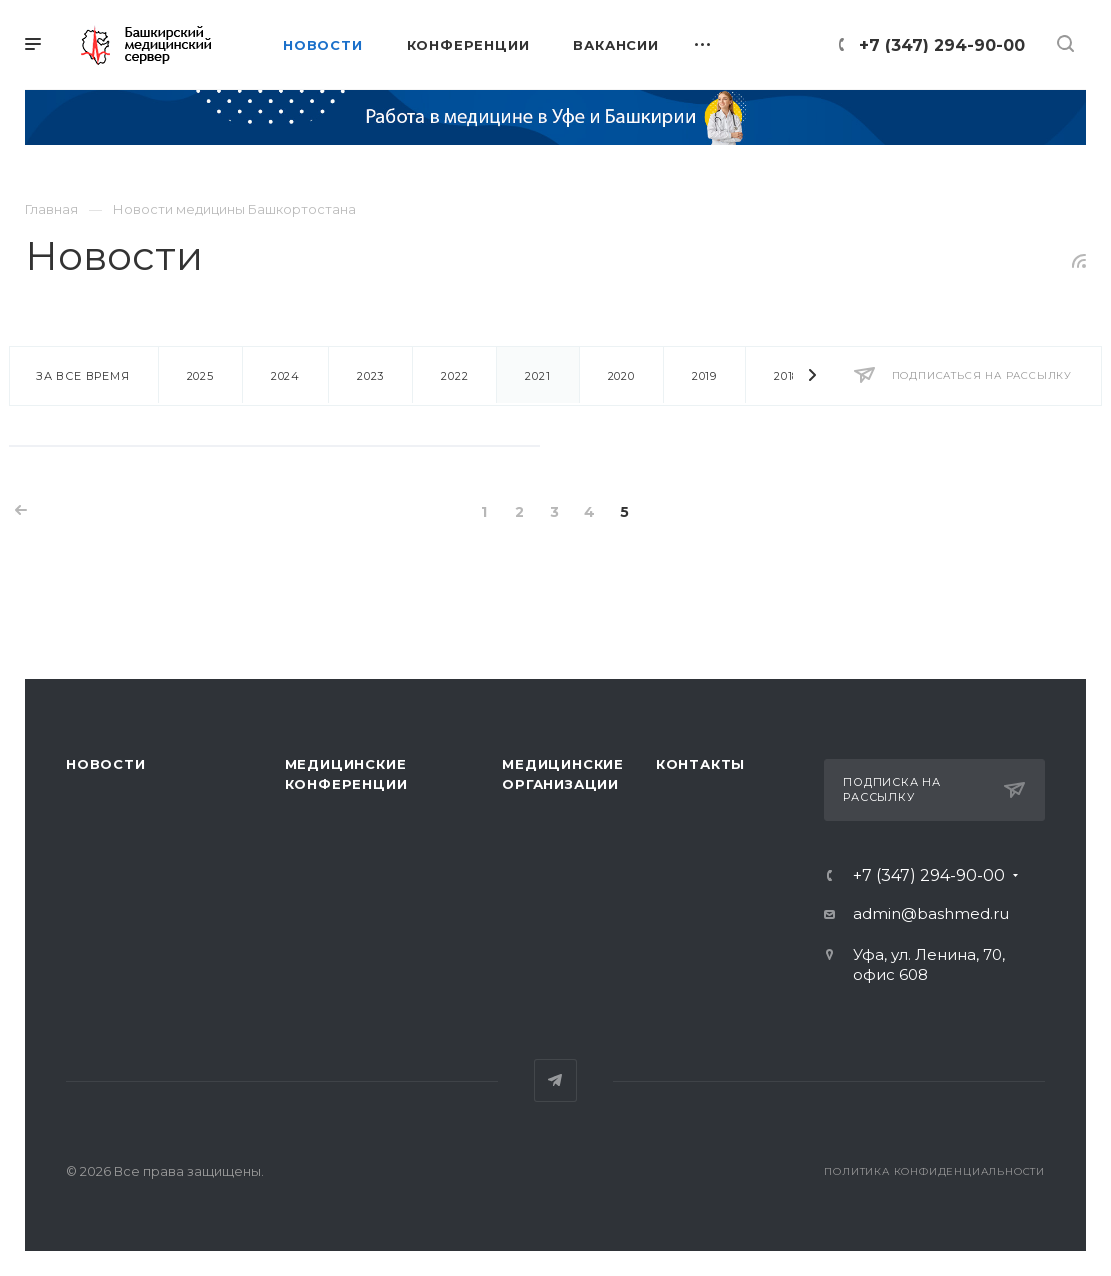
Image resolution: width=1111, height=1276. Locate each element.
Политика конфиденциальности (934, 1171)
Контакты (700, 764)
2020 (621, 376)
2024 (285, 376)
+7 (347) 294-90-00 (942, 45)
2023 (370, 376)
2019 (704, 376)
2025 (200, 376)
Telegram (555, 1080)
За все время (83, 376)
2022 (454, 376)
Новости (106, 764)
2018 (786, 376)
